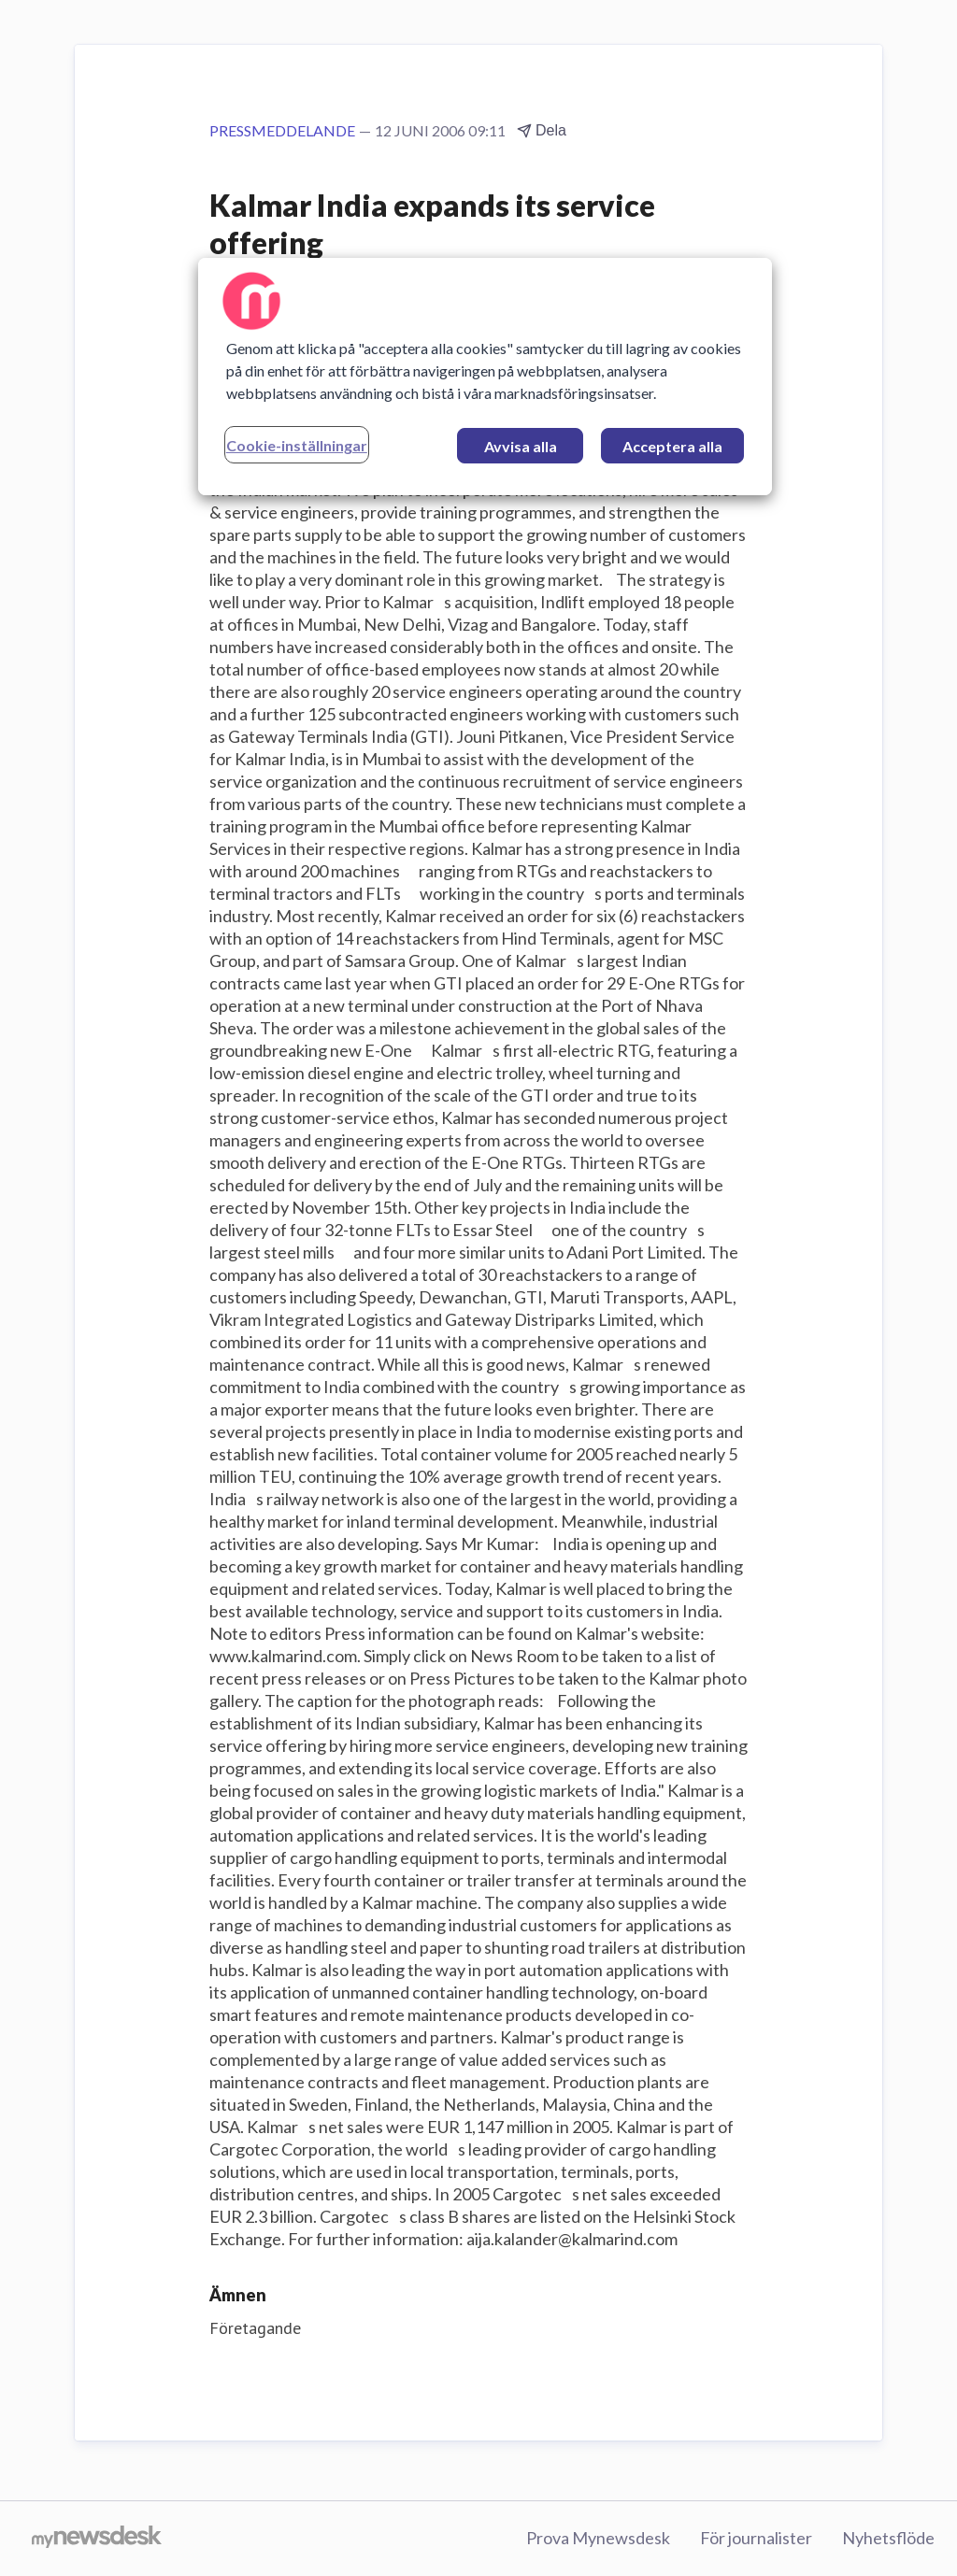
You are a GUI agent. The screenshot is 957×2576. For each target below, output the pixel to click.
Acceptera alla (672, 446)
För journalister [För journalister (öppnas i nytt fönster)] (756, 2537)
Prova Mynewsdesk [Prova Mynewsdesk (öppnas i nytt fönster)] (598, 2537)
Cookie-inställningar (296, 445)
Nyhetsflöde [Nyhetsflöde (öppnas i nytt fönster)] (888, 2537)
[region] (485, 376)
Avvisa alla (520, 446)
